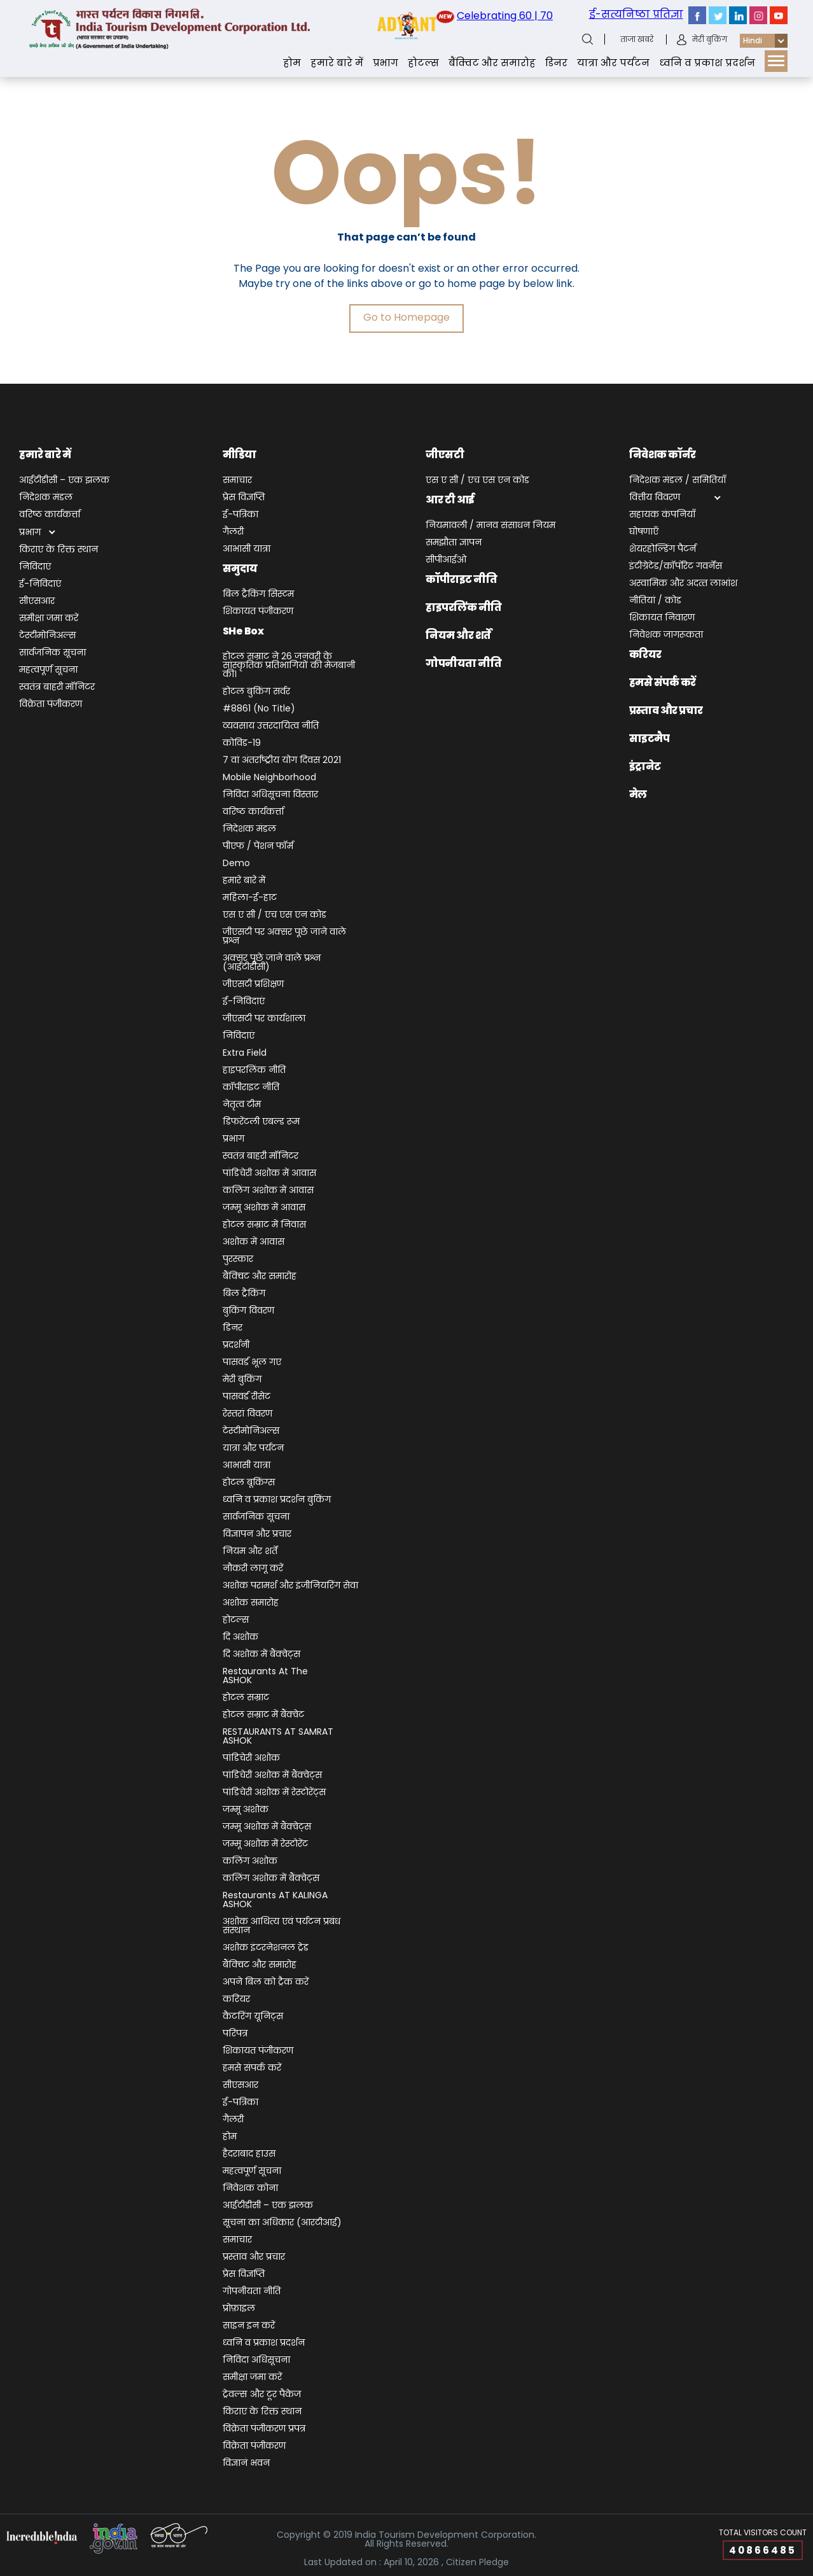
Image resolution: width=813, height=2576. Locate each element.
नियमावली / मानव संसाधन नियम (490, 526)
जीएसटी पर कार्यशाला (264, 1019)
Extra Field (245, 1053)
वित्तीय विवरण (654, 498)
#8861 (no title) (259, 709)
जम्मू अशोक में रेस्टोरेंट (265, 1844)
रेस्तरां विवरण (247, 1414)
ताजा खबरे (636, 39)
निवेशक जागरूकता (666, 635)
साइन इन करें (249, 2326)
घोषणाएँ (643, 532)
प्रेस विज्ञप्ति (244, 498)
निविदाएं (35, 567)
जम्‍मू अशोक (245, 1810)
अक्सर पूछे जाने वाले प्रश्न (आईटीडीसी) (272, 963)
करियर (236, 1999)
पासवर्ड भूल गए (252, 1362)
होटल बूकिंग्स (249, 1483)
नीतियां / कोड (655, 601)
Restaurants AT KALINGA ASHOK (275, 1900)
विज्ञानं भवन (246, 2463)
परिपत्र (235, 2034)
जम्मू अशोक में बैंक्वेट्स (267, 1827)
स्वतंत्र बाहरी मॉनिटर (57, 687)
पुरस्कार (238, 1259)
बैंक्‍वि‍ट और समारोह (492, 62)
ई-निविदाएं (40, 584)
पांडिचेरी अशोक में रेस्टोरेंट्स (274, 1793)
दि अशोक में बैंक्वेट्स (261, 1654)
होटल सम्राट (246, 1698)
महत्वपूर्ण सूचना (48, 670)
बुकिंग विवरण (248, 1311)
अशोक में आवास (253, 1242)
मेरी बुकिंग (709, 39)
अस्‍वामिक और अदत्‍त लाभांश (683, 583)
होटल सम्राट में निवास (264, 1225)
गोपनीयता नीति (252, 2291)
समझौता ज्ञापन (454, 543)
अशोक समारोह (251, 1603)
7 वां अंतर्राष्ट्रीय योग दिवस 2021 (282, 760)
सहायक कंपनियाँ (662, 515)
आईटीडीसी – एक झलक (64, 480)
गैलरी (233, 532)
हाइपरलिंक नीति (254, 1070)
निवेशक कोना (250, 2188)
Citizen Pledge (477, 2562)
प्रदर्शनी (236, 1345)
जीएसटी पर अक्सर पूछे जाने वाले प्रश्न (284, 937)
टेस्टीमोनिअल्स (47, 636)
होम (292, 62)
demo (236, 863)
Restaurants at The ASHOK (265, 1676)
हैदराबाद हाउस (249, 2154)
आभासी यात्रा (246, 549)
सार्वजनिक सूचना (52, 653)
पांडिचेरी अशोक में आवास (269, 1173)
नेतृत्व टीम (242, 1105)
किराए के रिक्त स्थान (58, 550)
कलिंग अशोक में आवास (268, 1191)
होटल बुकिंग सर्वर (256, 692)
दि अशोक (240, 1637)
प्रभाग (385, 62)
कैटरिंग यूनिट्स (253, 2017)
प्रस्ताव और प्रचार (254, 2257)
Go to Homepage (406, 317)
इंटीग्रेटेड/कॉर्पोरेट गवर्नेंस (675, 566)
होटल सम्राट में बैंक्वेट (263, 1715)
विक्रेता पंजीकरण (50, 704)
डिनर (556, 62)
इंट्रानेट (645, 766)
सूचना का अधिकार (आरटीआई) (282, 2223)
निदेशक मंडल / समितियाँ (677, 480)
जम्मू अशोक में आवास (264, 1208)
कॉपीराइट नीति (251, 1087)
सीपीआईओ (446, 560)
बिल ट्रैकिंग (244, 1294)
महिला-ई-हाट (250, 898)
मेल (638, 794)
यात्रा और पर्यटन (613, 62)
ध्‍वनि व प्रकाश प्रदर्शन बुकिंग (277, 1500)
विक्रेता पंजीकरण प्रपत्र (264, 2429)
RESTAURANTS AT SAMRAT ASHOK (278, 1737)
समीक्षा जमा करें (48, 618)
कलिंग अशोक (250, 1861)
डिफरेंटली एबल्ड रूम (261, 1122)
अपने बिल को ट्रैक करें (266, 1982)
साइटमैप (649, 738)
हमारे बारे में (336, 62)
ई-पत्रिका (240, 515)
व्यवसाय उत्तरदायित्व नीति (271, 726)
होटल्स (423, 62)
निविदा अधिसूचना (256, 2360)
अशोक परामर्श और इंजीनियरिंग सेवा (290, 1586)
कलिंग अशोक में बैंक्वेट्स (271, 1878)
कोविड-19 (242, 743)
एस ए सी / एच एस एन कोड (274, 915)
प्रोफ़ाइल (239, 2309)
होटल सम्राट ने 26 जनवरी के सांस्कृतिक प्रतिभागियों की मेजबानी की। (289, 666)
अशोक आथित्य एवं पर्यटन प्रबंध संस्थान (281, 1926)
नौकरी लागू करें (253, 1569)
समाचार (237, 480)
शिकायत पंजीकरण (258, 611)
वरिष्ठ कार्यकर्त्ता (49, 515)
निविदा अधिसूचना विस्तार (270, 795)
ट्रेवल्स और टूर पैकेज (262, 2395)
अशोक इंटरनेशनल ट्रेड (266, 1948)
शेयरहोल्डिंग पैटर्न (662, 549)
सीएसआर (37, 601)
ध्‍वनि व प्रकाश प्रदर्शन (707, 62)
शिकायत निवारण (662, 618)
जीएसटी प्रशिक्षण (253, 984)
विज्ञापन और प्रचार (257, 1534)
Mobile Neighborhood (269, 778)
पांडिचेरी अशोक (251, 1758)
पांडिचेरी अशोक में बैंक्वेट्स (272, 1775)
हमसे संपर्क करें (252, 2068)
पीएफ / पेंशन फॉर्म (258, 846)
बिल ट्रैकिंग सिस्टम (258, 594)
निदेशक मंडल (46, 498)
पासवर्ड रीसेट (246, 1397)
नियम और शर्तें (250, 1551)
